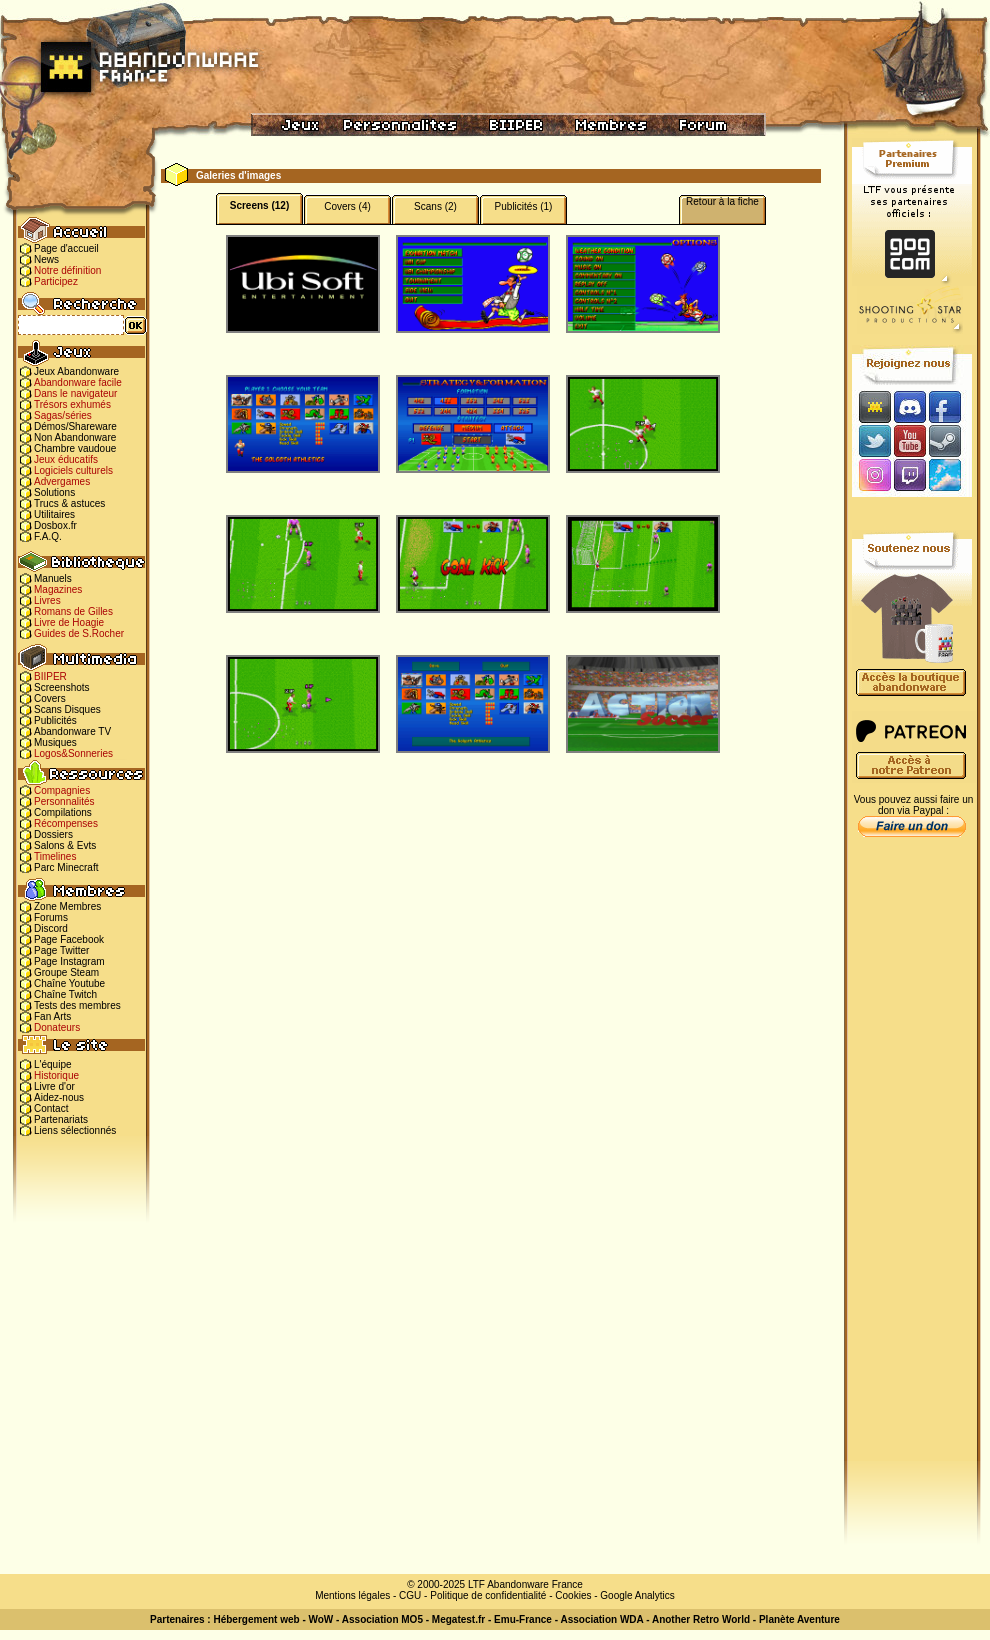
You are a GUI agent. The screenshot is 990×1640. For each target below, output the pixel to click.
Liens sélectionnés (75, 1130)
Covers (50, 698)
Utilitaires (54, 514)
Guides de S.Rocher (79, 633)
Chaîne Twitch (65, 994)
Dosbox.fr (55, 525)
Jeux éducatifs (66, 459)
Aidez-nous (59, 1097)
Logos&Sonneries (73, 753)
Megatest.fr (458, 1619)
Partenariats (61, 1119)
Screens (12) (259, 205)
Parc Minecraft (66, 867)
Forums (51, 917)
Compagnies (62, 790)
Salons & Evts (65, 845)
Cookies (573, 1595)
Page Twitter (61, 950)
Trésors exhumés (72, 404)
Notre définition (67, 270)
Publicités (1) (524, 206)
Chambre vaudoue (75, 448)
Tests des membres (77, 1005)
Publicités (55, 720)
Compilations (63, 812)
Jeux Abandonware (76, 371)
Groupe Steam (66, 972)
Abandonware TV (72, 731)
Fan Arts (52, 1016)
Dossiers (53, 834)
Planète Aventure (799, 1619)
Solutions (54, 492)
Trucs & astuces (69, 503)
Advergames (62, 481)
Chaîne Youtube (69, 983)
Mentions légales (352, 1595)
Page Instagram (69, 961)
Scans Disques (67, 709)
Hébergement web (256, 1619)
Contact (51, 1108)
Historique (56, 1075)
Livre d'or (54, 1086)
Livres (47, 600)
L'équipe (53, 1064)
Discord (51, 928)
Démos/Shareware (75, 426)
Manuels (53, 578)
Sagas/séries (63, 415)
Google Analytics (637, 1595)
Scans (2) (435, 206)
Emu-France (523, 1619)
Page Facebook (69, 939)
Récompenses (66, 823)
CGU (410, 1595)
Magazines (58, 589)
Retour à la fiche (722, 201)
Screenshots (62, 687)
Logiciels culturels (73, 470)
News (46, 259)
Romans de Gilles (73, 611)
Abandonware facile (78, 382)
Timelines (55, 856)
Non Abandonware (75, 437)
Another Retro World (701, 1619)
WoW (321, 1619)
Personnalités (64, 801)
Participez (56, 281)
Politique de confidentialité (488, 1595)
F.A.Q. (48, 536)
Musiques (55, 742)
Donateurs (57, 1027)
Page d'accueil (66, 248)
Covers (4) (347, 206)
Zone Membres (67, 906)
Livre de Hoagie (69, 622)
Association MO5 (382, 1619)
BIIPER (50, 676)
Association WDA (601, 1619)
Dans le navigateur (75, 393)
